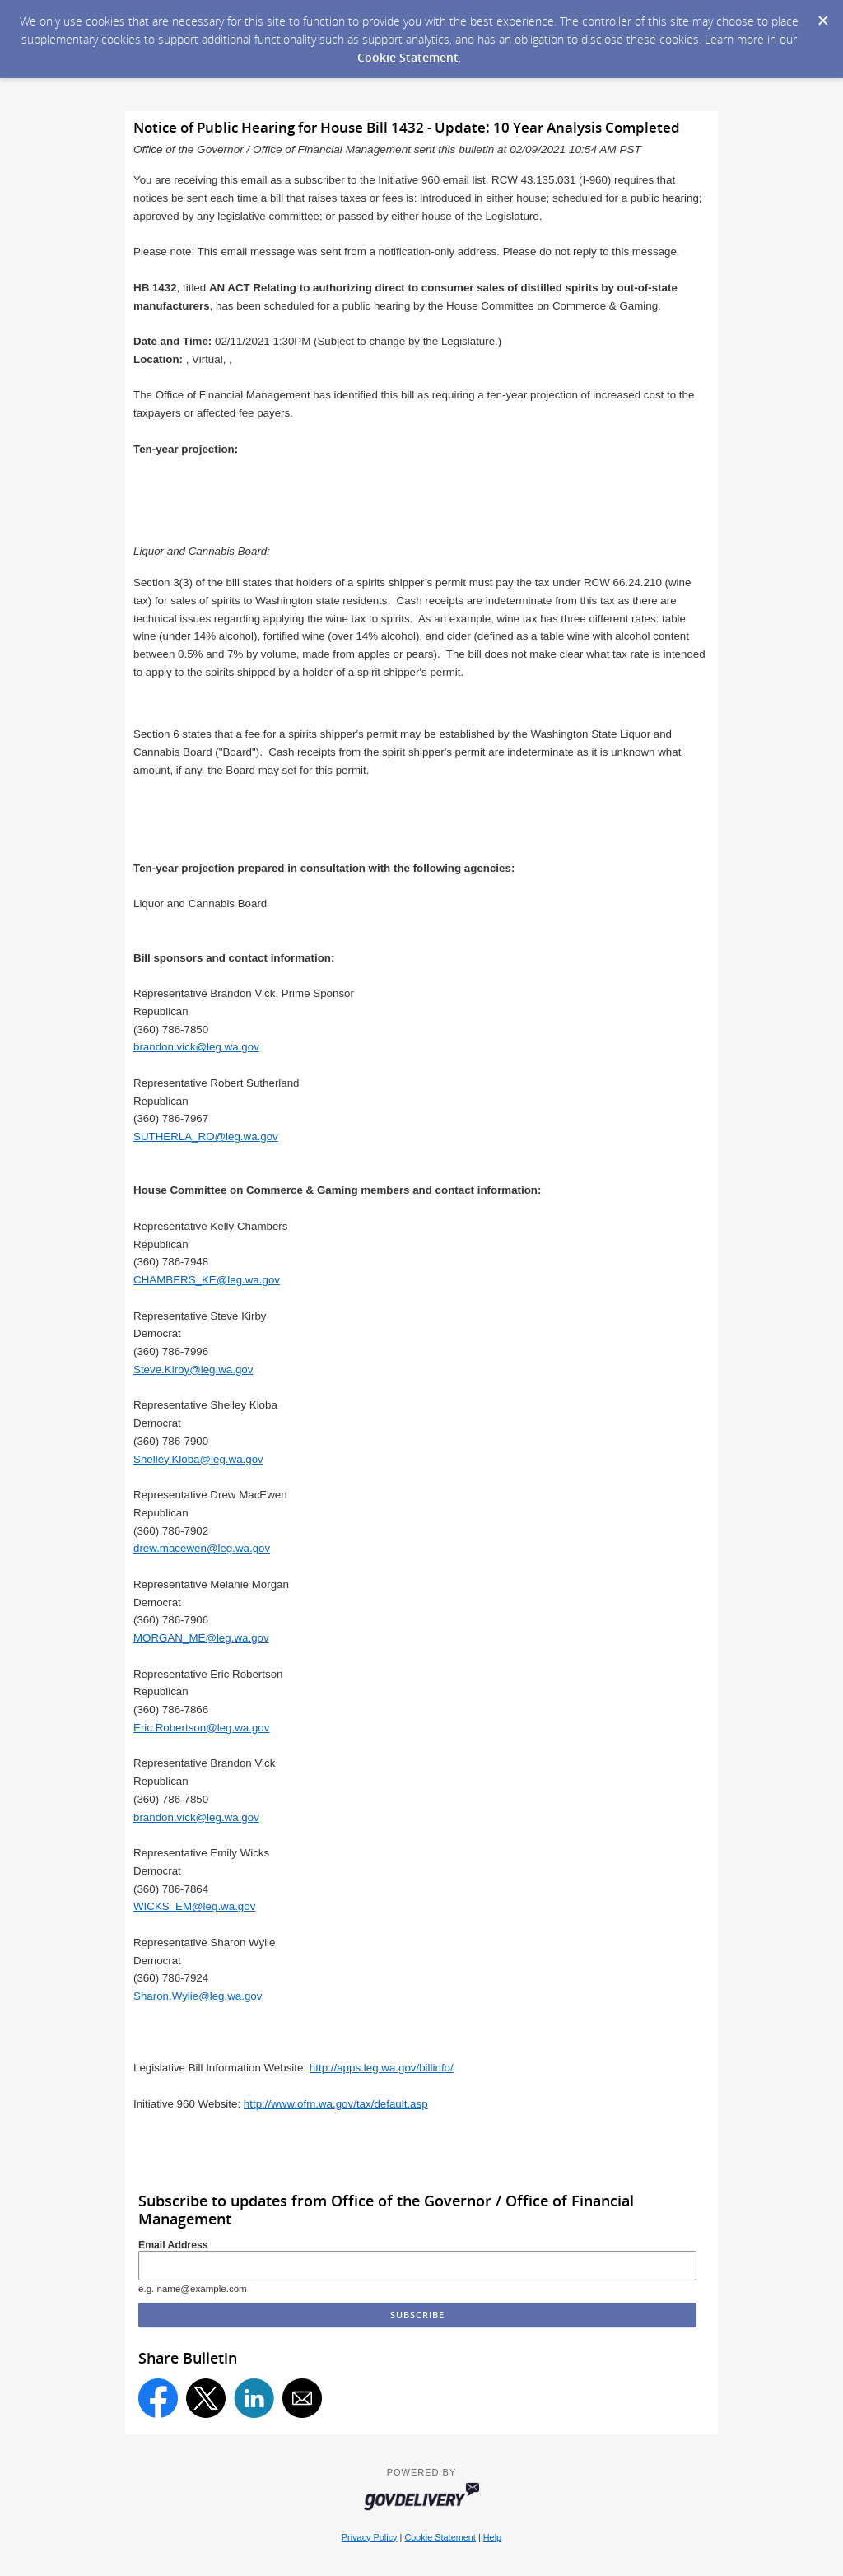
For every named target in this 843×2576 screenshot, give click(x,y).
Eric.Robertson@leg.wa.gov (201, 1727)
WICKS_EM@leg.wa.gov (194, 1906)
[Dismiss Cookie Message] (822, 15)
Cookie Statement (408, 57)
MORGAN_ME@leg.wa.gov (201, 1638)
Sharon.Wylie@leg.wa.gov (197, 1996)
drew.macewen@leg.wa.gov (201, 1548)
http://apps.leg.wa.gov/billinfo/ (382, 2067)
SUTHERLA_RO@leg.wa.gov (205, 1136)
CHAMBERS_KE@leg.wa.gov (206, 1280)
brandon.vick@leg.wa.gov (196, 1047)
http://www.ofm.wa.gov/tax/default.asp (336, 2104)
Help (492, 2537)
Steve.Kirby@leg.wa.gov (193, 1369)
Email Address (173, 2245)
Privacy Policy (370, 2537)
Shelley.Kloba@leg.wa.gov (198, 1459)
